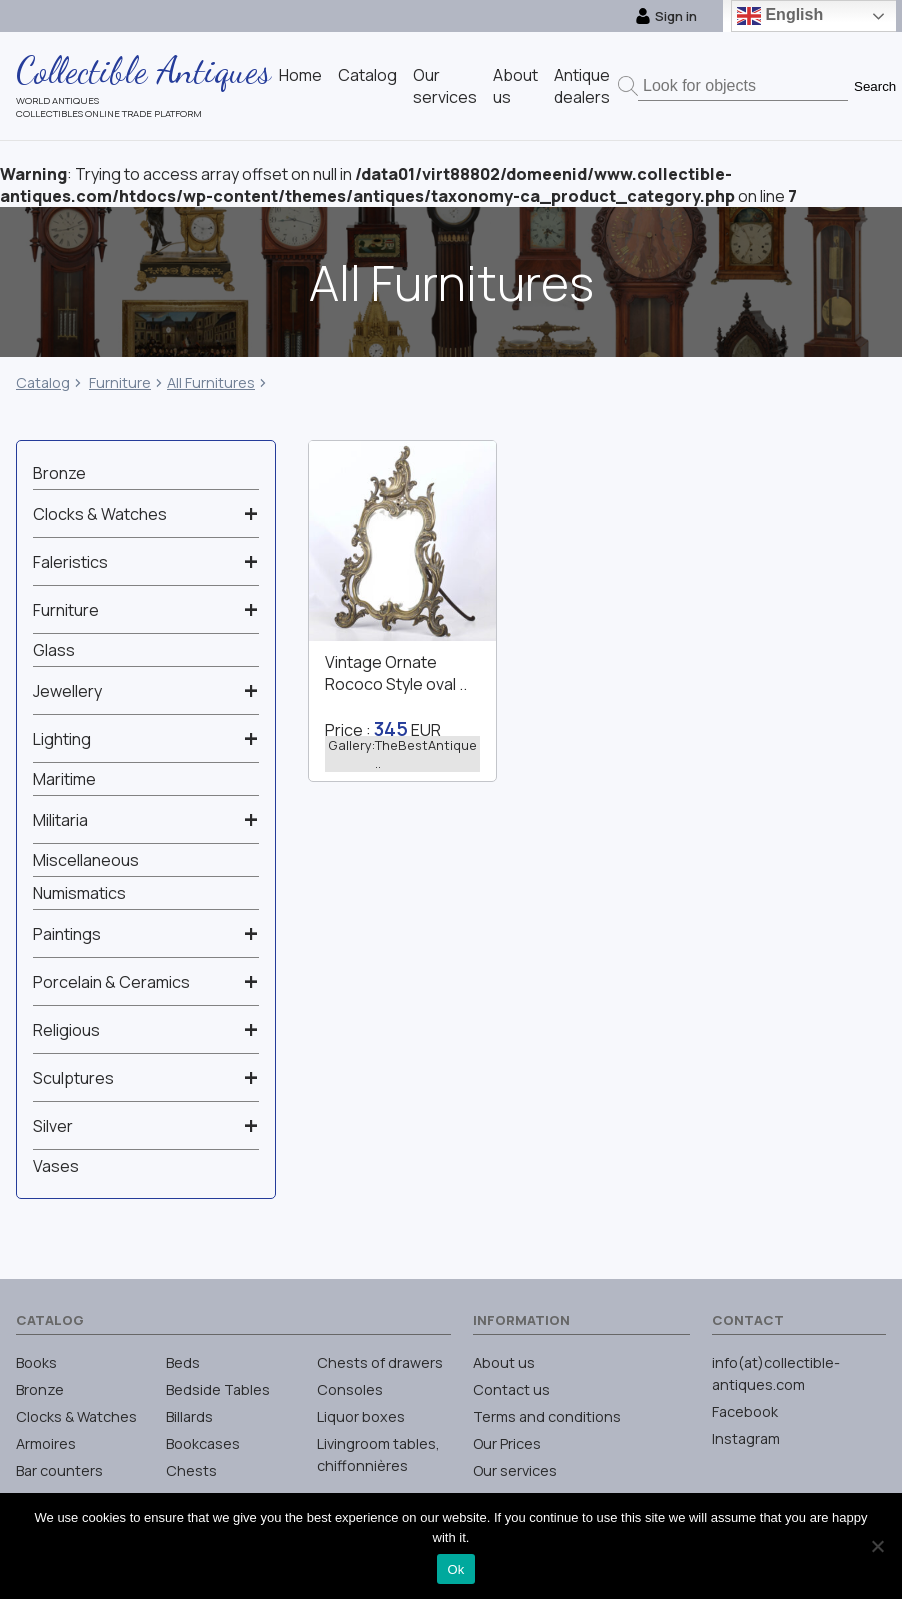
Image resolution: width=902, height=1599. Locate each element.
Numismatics (79, 893)
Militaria (60, 820)
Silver (53, 1126)
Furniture (120, 382)
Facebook (745, 1411)
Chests (191, 1470)
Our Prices (507, 1443)
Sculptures (73, 1078)
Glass (54, 650)
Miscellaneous (86, 860)
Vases (56, 1166)
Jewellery (67, 691)
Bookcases (203, 1443)
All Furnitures (211, 382)
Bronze (59, 473)
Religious (66, 1030)
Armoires (46, 1443)
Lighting (62, 739)
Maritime (64, 779)
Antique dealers (582, 86)
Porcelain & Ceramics (111, 982)
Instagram (746, 1438)
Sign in (666, 16)
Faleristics (70, 562)
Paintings (67, 934)
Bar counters (59, 1470)
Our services (445, 86)
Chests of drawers (380, 1362)
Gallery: (402, 754)
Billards (189, 1416)
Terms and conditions (547, 1416)
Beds (183, 1362)
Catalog (367, 75)
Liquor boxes (361, 1416)
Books (36, 1362)
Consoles (350, 1389)
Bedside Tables (218, 1389)
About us (504, 1362)
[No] (877, 1546)
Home (300, 75)
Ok (455, 1569)
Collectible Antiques (143, 70)
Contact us (511, 1389)
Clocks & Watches (100, 514)
